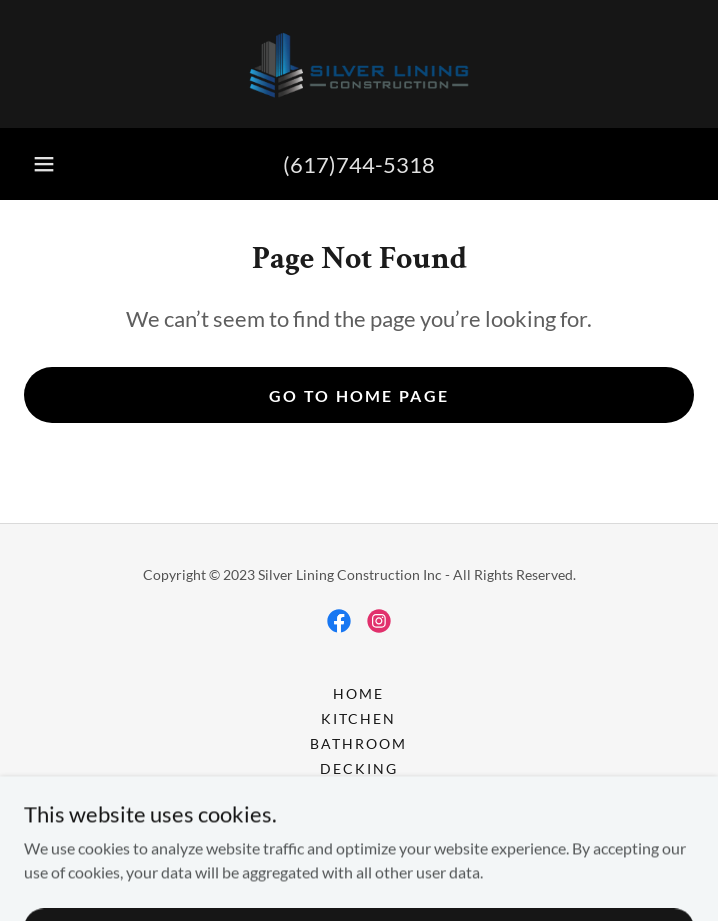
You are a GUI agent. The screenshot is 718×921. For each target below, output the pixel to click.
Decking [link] (359, 768)
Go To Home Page (359, 395)
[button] (44, 164)
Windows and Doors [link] (358, 818)
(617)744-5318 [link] (359, 164)
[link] (359, 64)
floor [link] (358, 793)
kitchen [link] (358, 718)
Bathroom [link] (358, 743)
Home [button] (358, 693)
